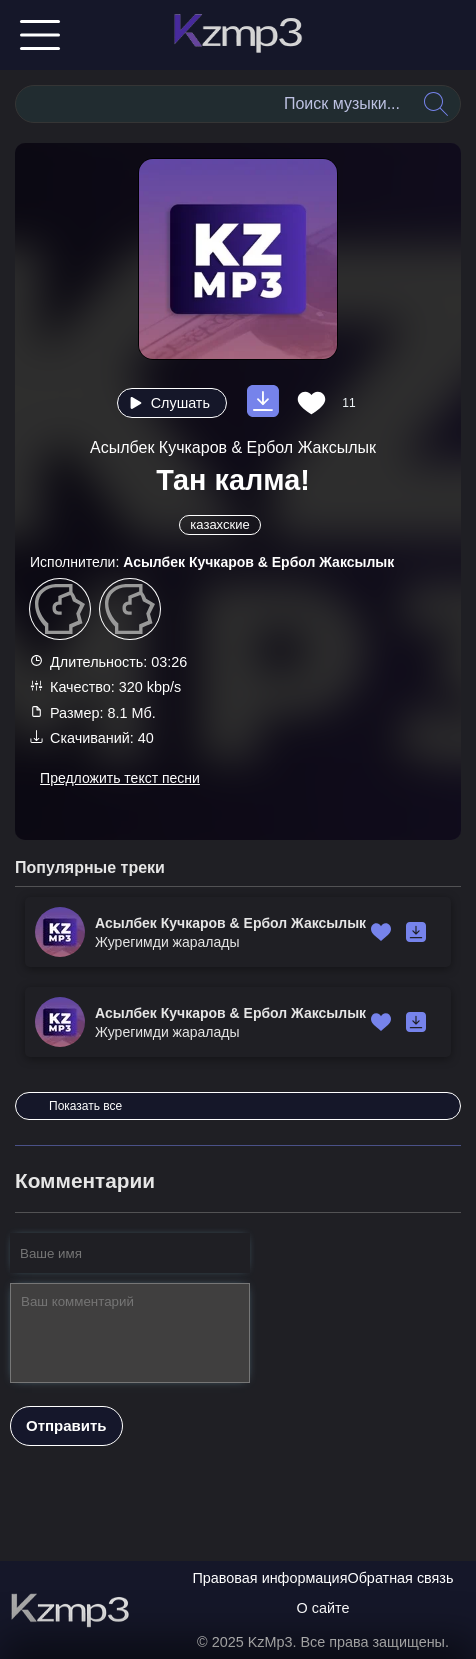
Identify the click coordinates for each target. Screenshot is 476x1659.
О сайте (323, 1608)
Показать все (85, 1106)
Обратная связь (400, 1578)
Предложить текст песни (120, 778)
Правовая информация (270, 1578)
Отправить (66, 1425)
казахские (219, 524)
